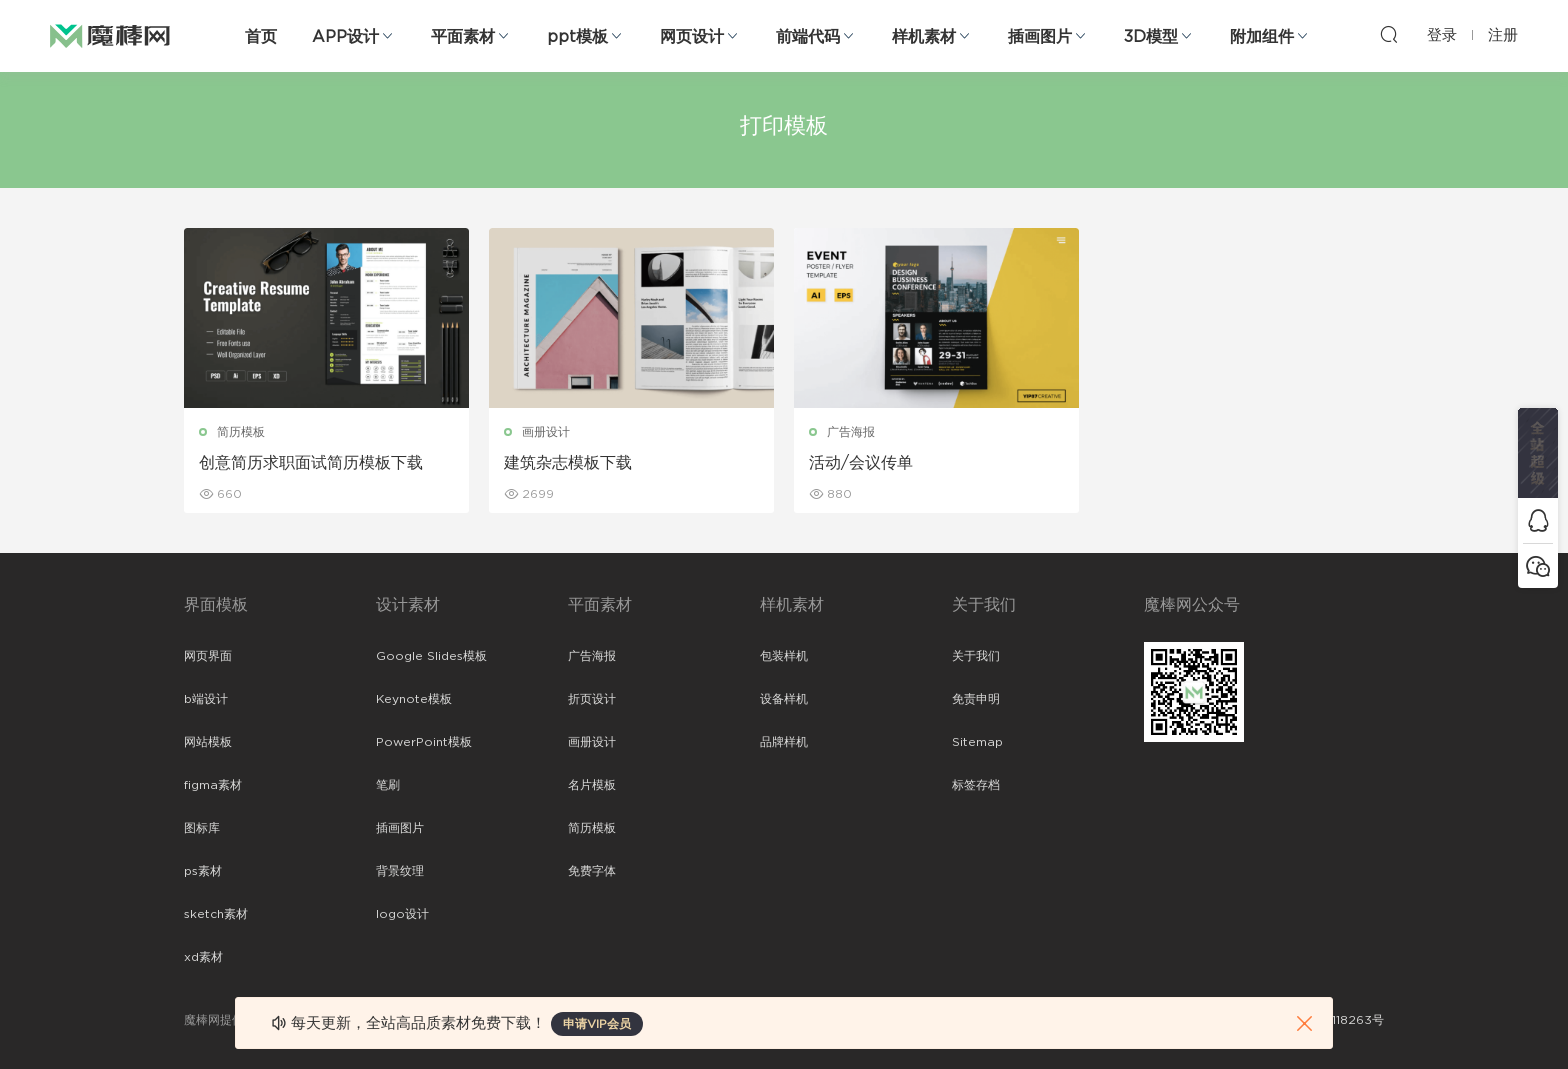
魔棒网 (110, 35)
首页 (261, 37)
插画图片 (1040, 37)
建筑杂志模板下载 (568, 463)
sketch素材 (216, 914)
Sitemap (977, 742)
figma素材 (213, 785)
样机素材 (924, 37)
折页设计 (592, 699)
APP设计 (345, 37)
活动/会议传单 (861, 463)
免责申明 (976, 699)
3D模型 (1151, 37)
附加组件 (1262, 37)
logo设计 (402, 914)
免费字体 (592, 871)
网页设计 (692, 37)
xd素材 (203, 957)
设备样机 (784, 699)
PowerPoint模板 (424, 742)
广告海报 (851, 432)
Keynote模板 (414, 699)
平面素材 (463, 37)
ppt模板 (577, 37)
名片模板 (592, 785)
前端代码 (808, 37)
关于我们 (976, 656)
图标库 (202, 828)
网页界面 (208, 656)
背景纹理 (400, 871)
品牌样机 (784, 742)
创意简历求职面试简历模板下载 (311, 463)
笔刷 (388, 785)
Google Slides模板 (431, 656)
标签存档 (976, 785)
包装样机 (784, 656)
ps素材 (203, 871)
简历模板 (241, 432)
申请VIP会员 (597, 1024)
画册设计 (546, 432)
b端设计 (206, 699)
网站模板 (208, 742)
